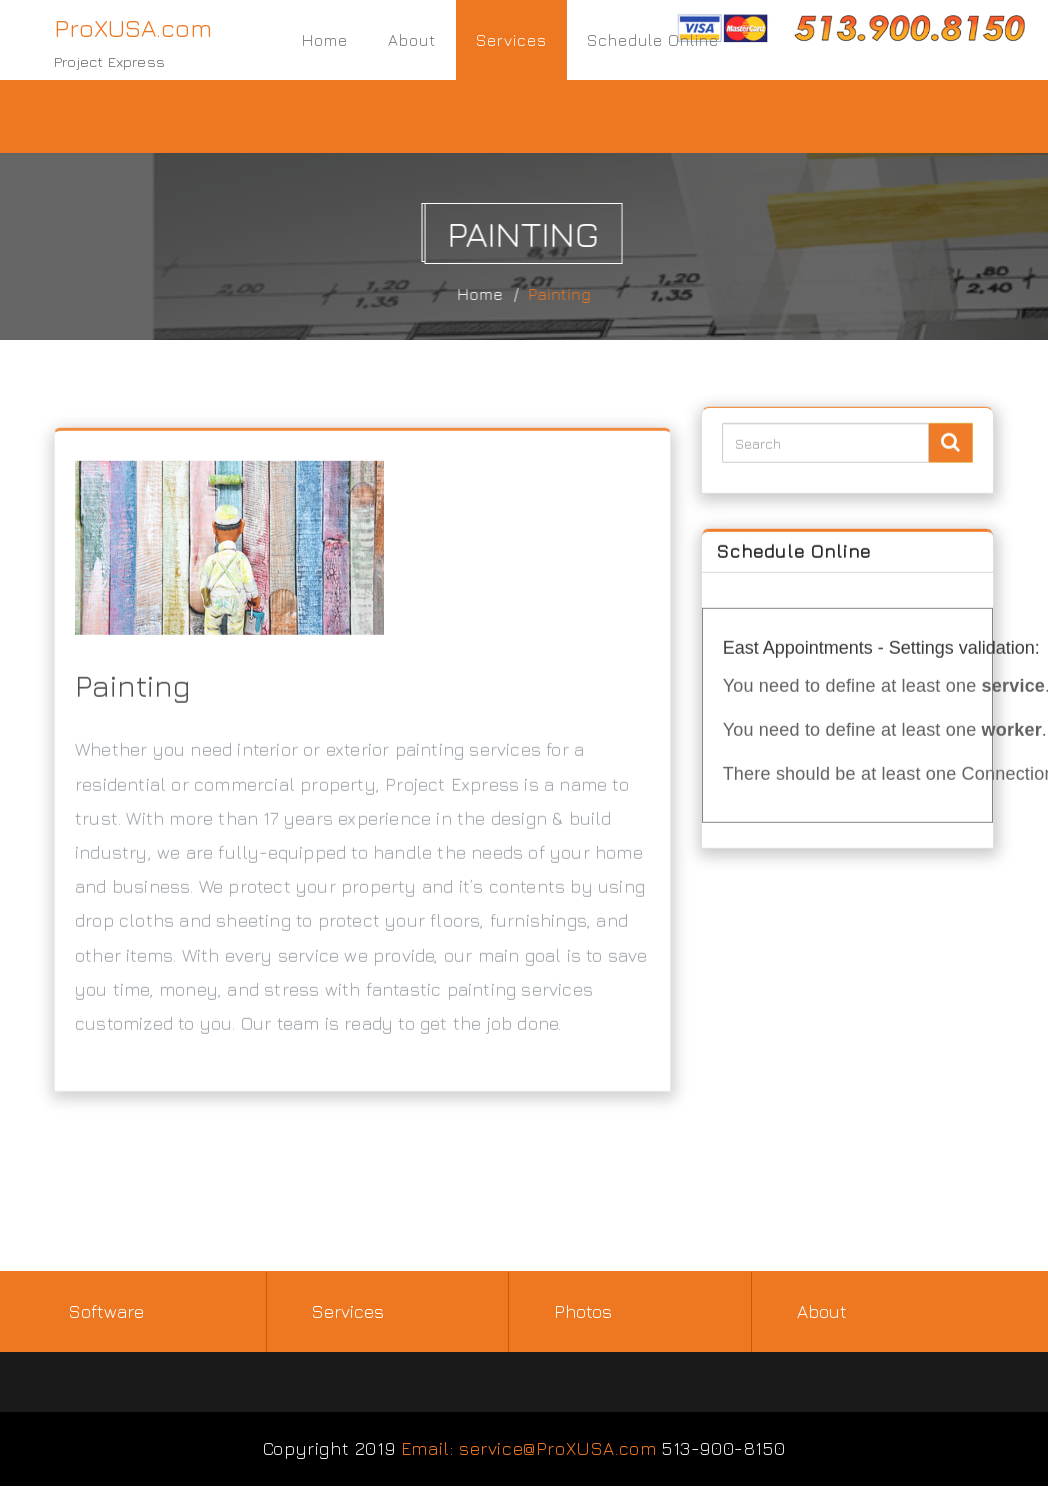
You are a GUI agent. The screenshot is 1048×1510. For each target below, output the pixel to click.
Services (511, 40)
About (412, 40)
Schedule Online (653, 40)
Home (325, 40)
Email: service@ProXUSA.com (529, 1448)
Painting (567, 294)
